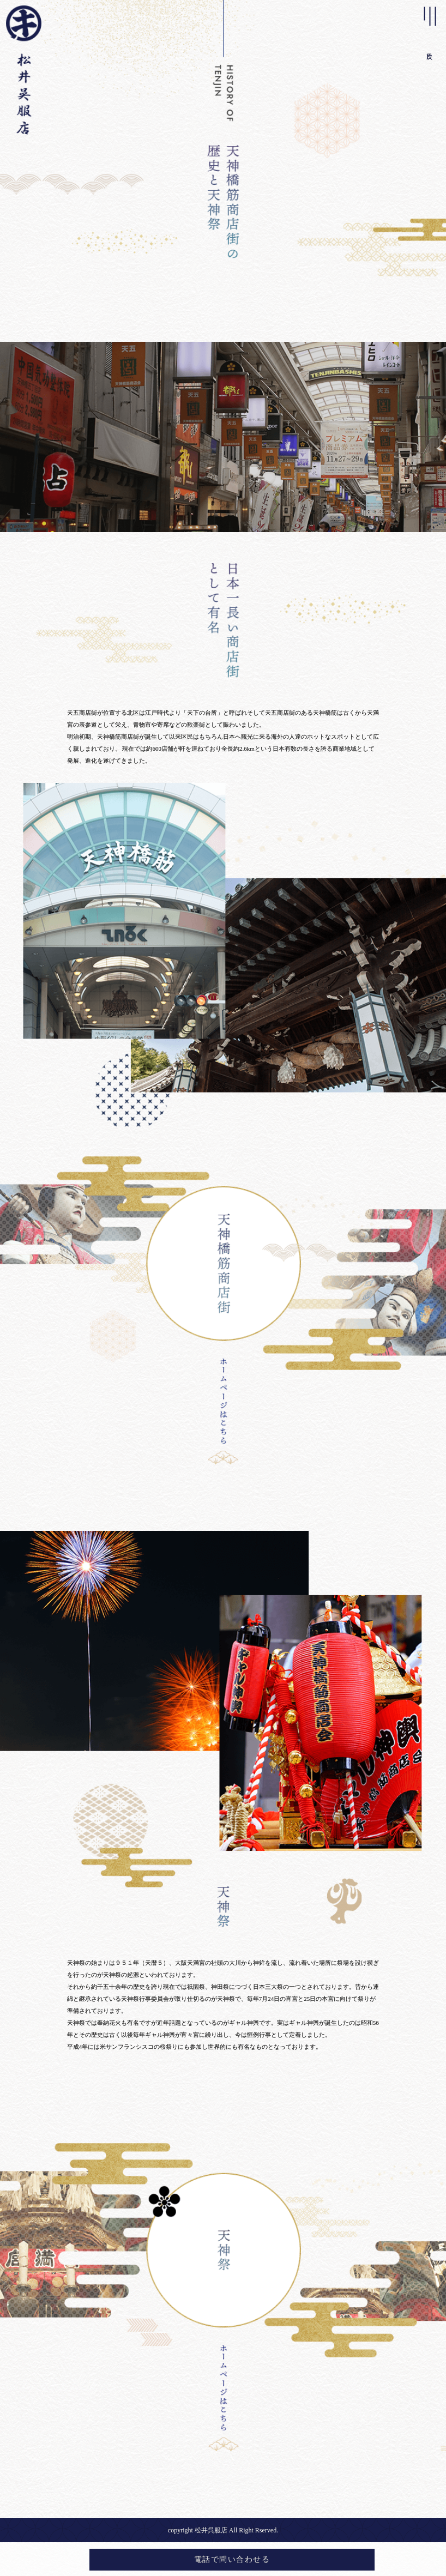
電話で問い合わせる (232, 2559)
